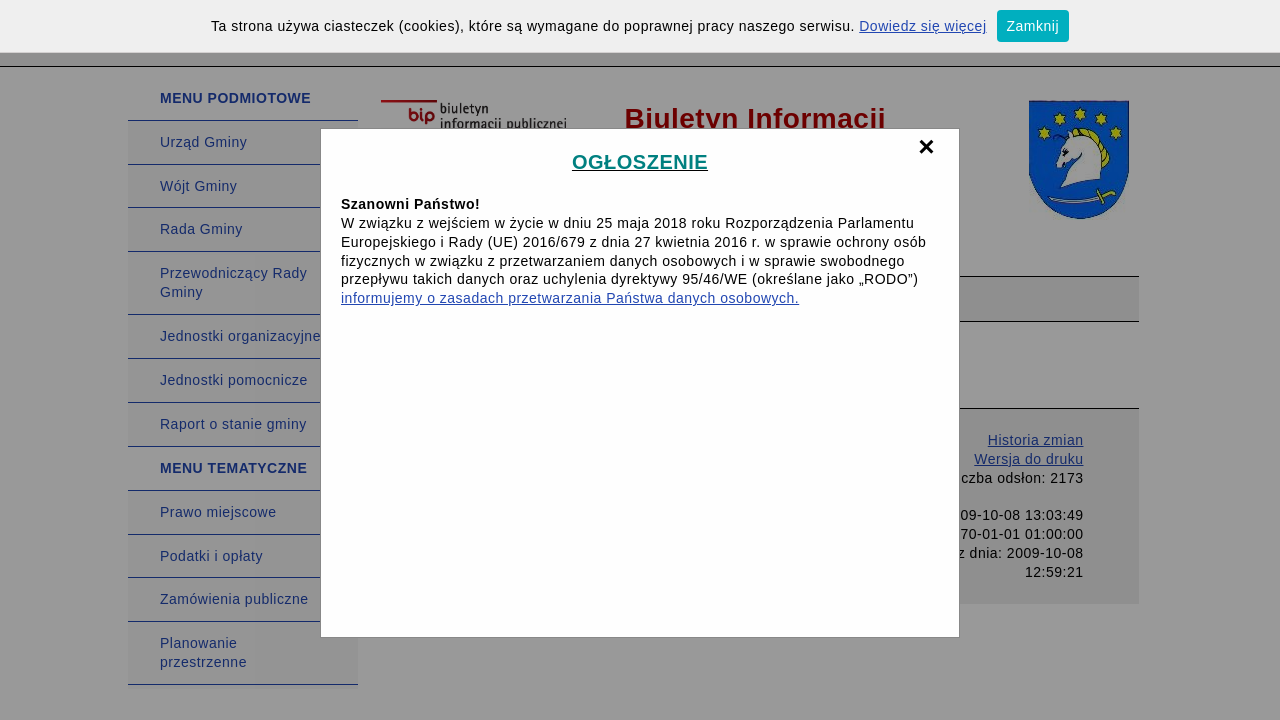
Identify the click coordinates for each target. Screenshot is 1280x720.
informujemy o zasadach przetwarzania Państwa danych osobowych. (570, 298)
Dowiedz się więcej (922, 26)
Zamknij (1033, 26)
